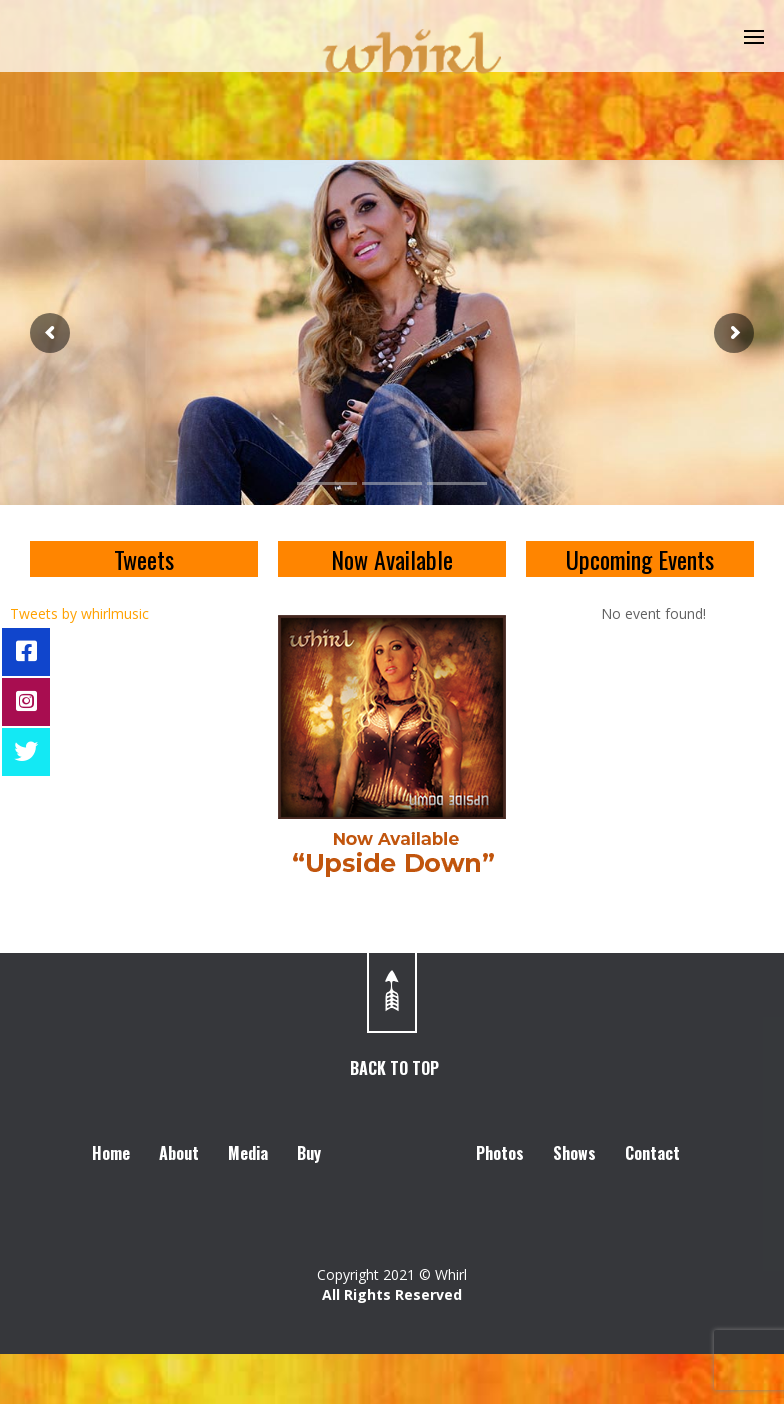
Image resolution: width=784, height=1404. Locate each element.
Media (248, 1153)
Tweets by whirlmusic (79, 613)
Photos (500, 1153)
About (179, 1153)
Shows (574, 1153)
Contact (652, 1153)
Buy (309, 1153)
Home (111, 1153)
